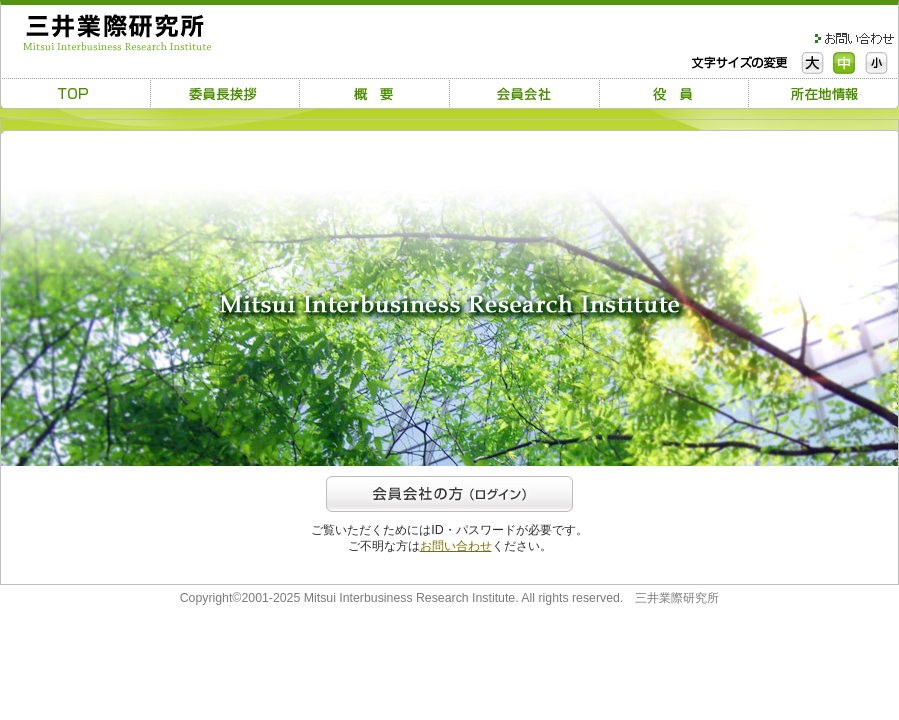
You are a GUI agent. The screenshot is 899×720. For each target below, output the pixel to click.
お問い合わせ (456, 546)
